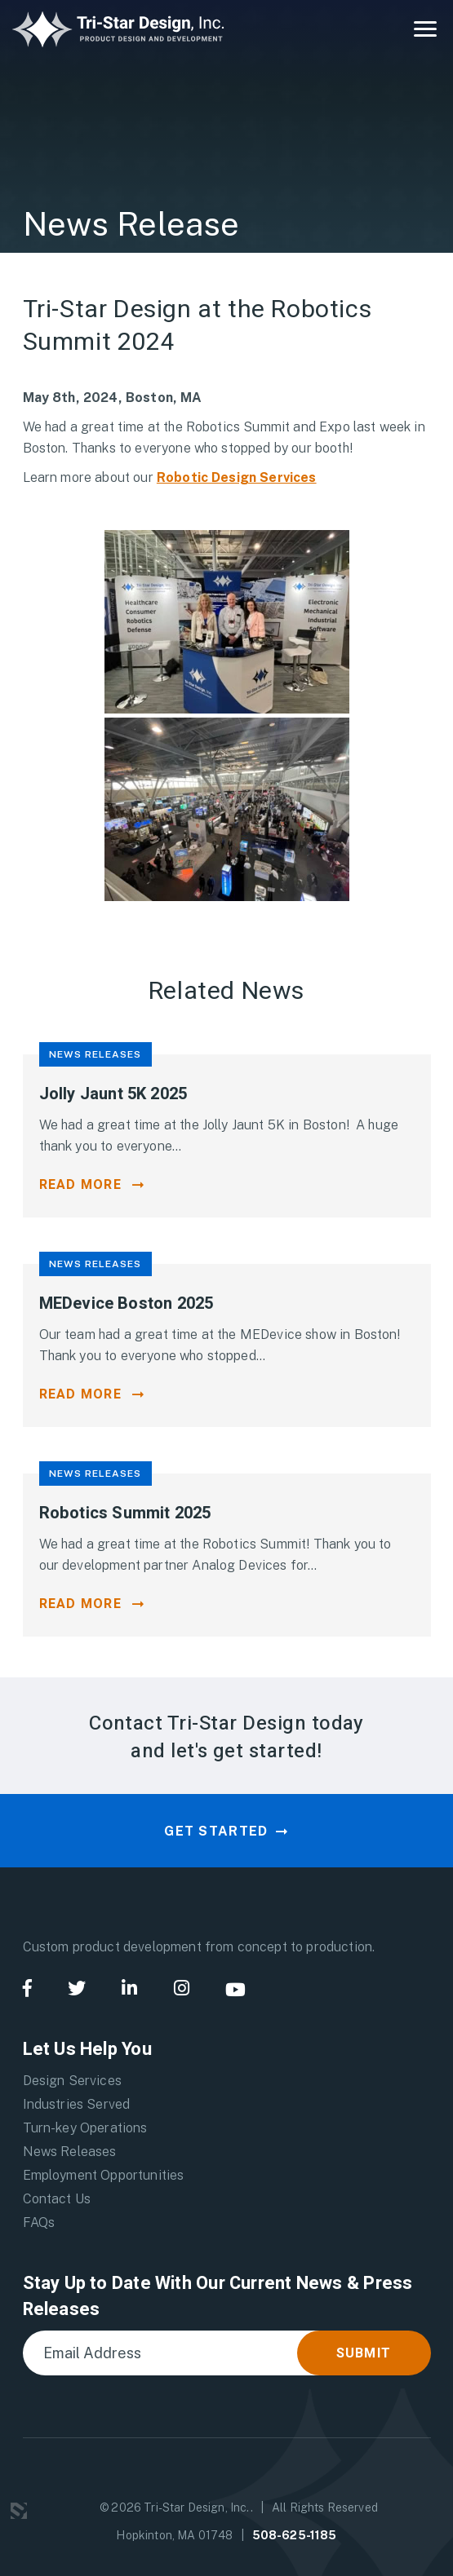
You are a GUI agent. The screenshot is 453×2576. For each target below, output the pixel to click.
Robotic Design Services (237, 477)
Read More (80, 1185)
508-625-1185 (294, 2535)
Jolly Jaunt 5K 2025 (113, 1094)
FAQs (39, 2222)
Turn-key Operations (85, 2128)
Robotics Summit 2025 (125, 1513)
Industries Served (77, 2104)
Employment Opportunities (103, 2175)
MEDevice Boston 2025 (126, 1303)
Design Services (72, 2080)
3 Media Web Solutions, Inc (19, 2511)
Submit (364, 2353)
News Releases (70, 2151)
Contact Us (57, 2199)
